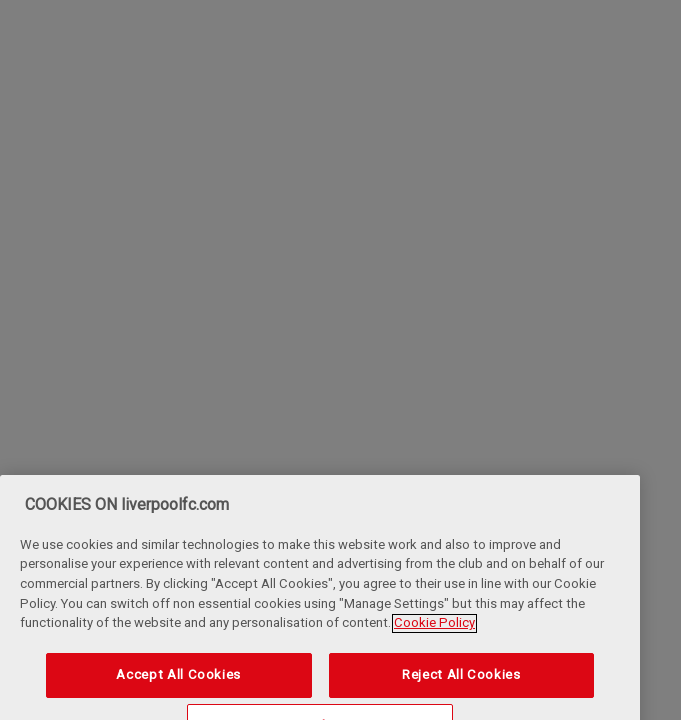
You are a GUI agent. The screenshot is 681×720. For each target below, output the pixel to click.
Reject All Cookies (461, 686)
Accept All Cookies (178, 686)
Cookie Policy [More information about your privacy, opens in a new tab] (434, 634)
